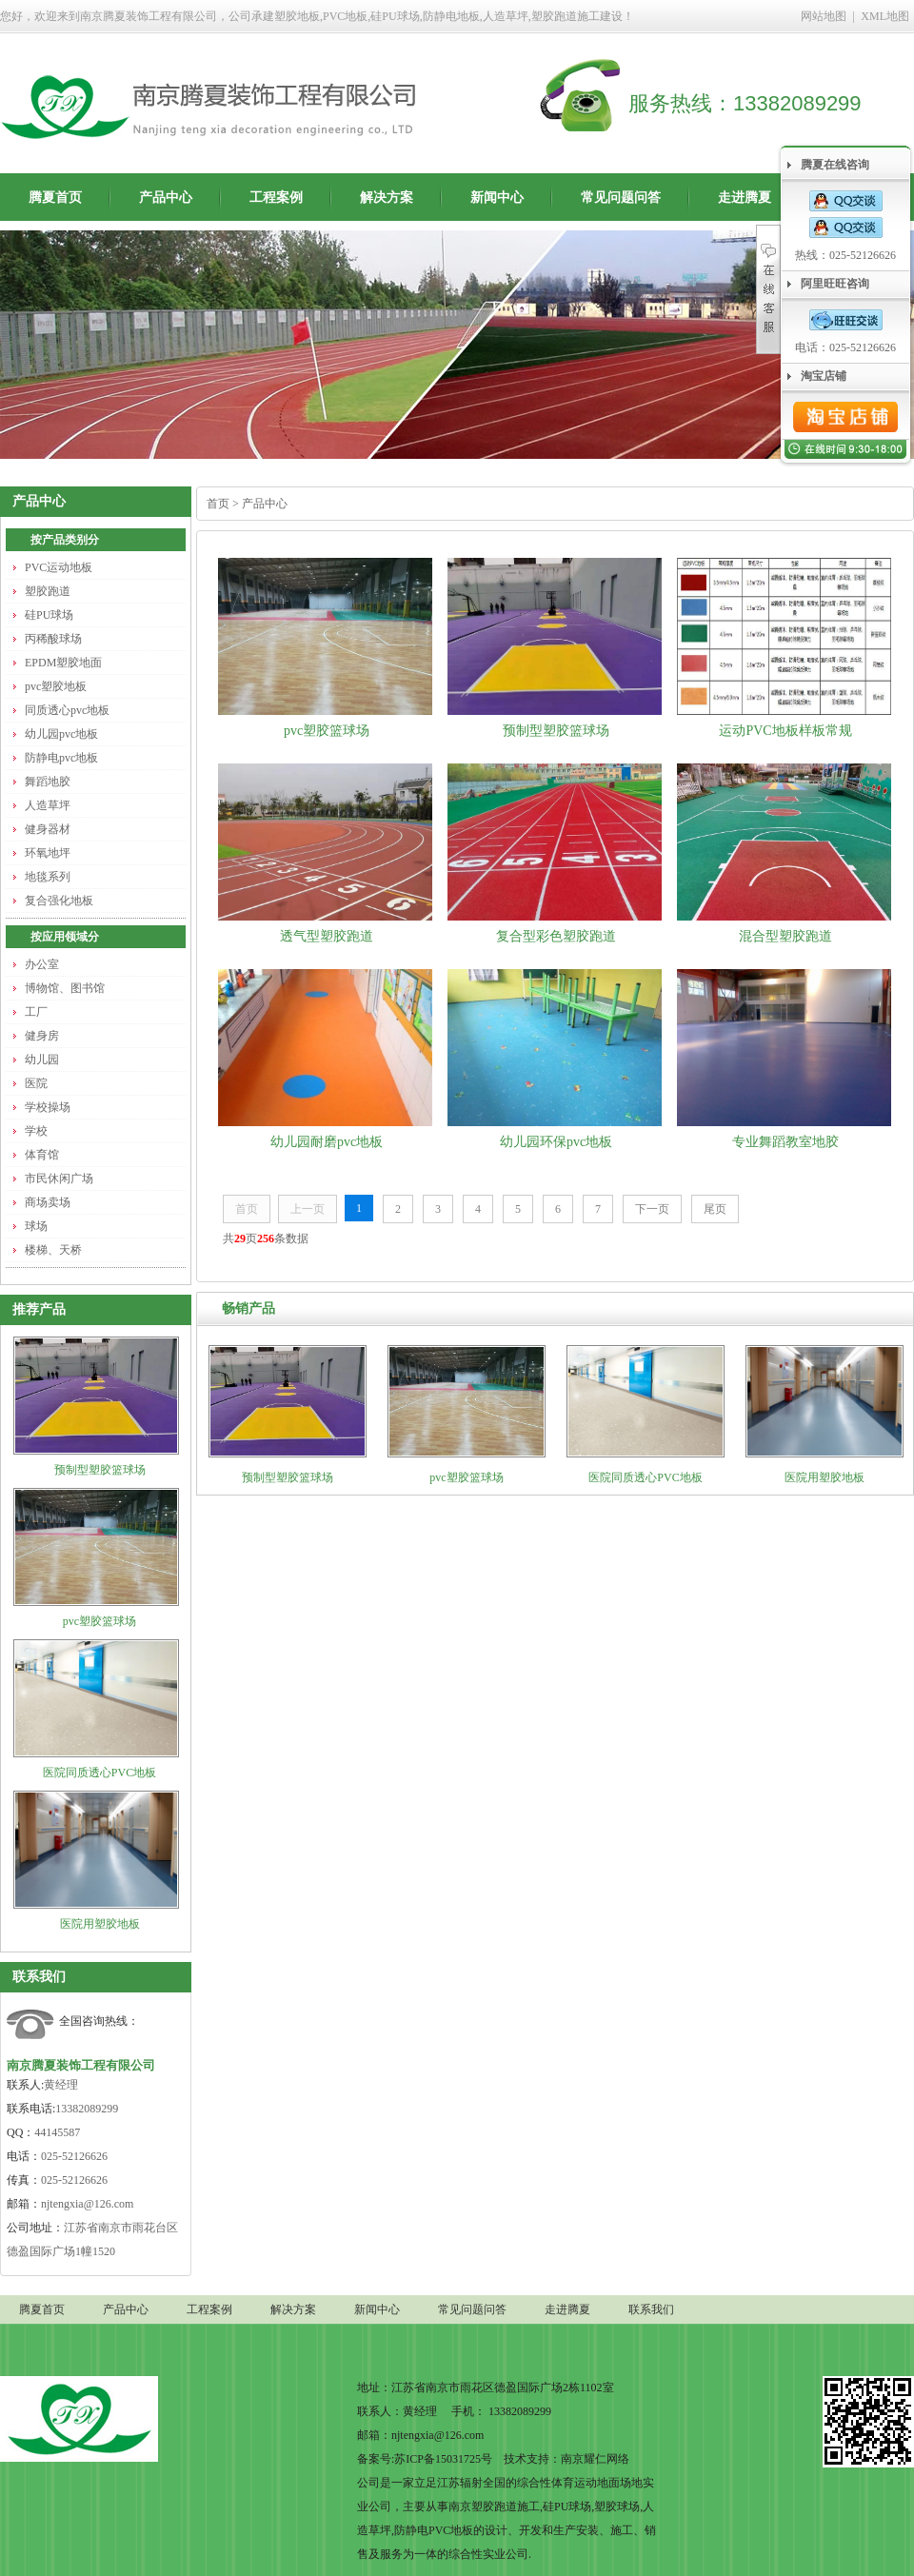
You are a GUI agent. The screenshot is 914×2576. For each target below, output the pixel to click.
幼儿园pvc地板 (61, 734)
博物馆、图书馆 (65, 988)
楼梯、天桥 (53, 1250)
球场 (36, 1226)
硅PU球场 (49, 615)
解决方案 (386, 197)
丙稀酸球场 (53, 638)
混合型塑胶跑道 (785, 936)
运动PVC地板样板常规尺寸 (785, 733)
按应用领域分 (64, 936)
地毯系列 (47, 876)
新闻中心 (497, 197)
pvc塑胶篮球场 (99, 1621)
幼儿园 (42, 1059)
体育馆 (42, 1154)
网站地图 (823, 16)
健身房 (42, 1035)
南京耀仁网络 (595, 2459)
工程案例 (276, 197)
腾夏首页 (55, 197)
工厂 (36, 1012)
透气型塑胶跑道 (326, 936)
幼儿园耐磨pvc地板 (326, 1142)
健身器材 (47, 829)
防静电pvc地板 (61, 757)
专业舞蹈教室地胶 (785, 1142)
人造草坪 (47, 805)
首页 (218, 503)
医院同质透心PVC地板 (99, 1772)
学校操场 (47, 1107)
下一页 (652, 1209)
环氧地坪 (47, 853)
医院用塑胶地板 (100, 1924)
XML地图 (885, 16)
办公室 (42, 964)
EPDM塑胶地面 (63, 662)
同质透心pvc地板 (67, 710)
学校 (36, 1131)
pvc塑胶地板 (56, 686)
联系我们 (39, 1977)
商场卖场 (47, 1202)
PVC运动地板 (58, 567)
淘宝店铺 (823, 376)
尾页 (715, 1209)
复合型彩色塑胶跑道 (556, 936)
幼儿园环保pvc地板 (556, 1142)
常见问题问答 (621, 197)
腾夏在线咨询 (835, 164)
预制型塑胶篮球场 (100, 1469)
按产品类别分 (64, 539)
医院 (36, 1083)
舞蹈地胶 (47, 781)
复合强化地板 (59, 900)
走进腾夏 (744, 197)
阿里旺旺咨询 (835, 283)
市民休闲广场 (59, 1178)
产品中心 (165, 197)
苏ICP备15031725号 (443, 2459)
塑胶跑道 (47, 591)
